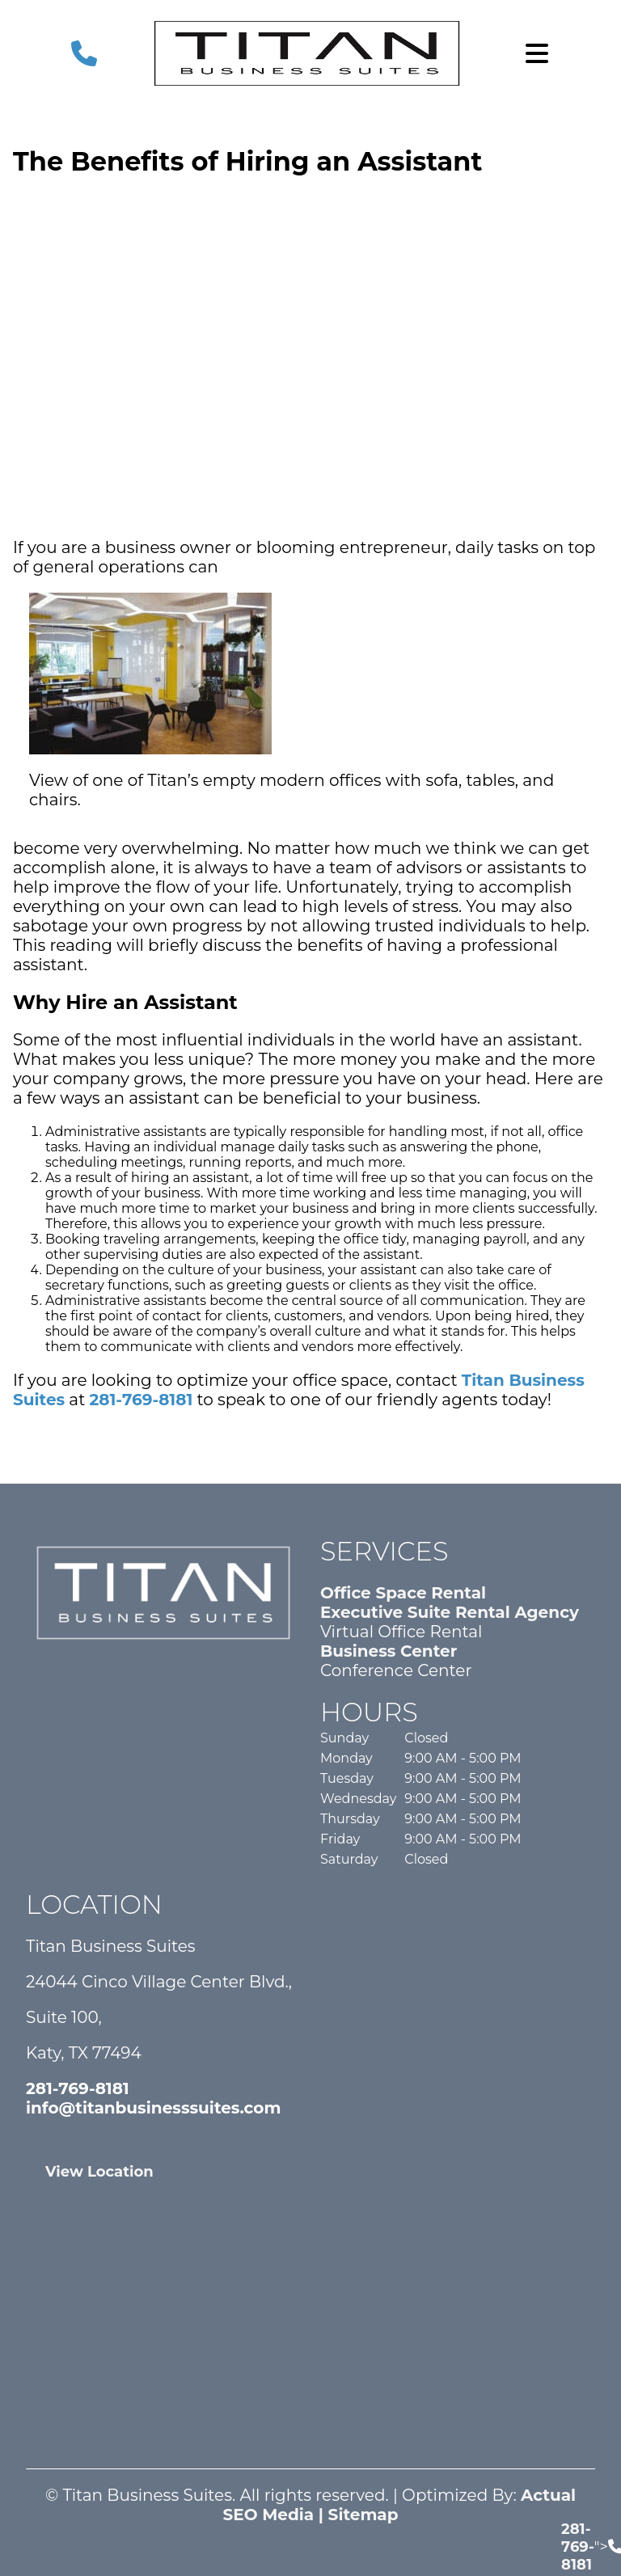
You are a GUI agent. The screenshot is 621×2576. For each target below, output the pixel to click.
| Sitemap (356, 2514)
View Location (99, 2172)
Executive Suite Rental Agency (449, 1612)
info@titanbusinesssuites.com (153, 2108)
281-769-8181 (141, 1399)
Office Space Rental (403, 1593)
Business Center (388, 1651)
